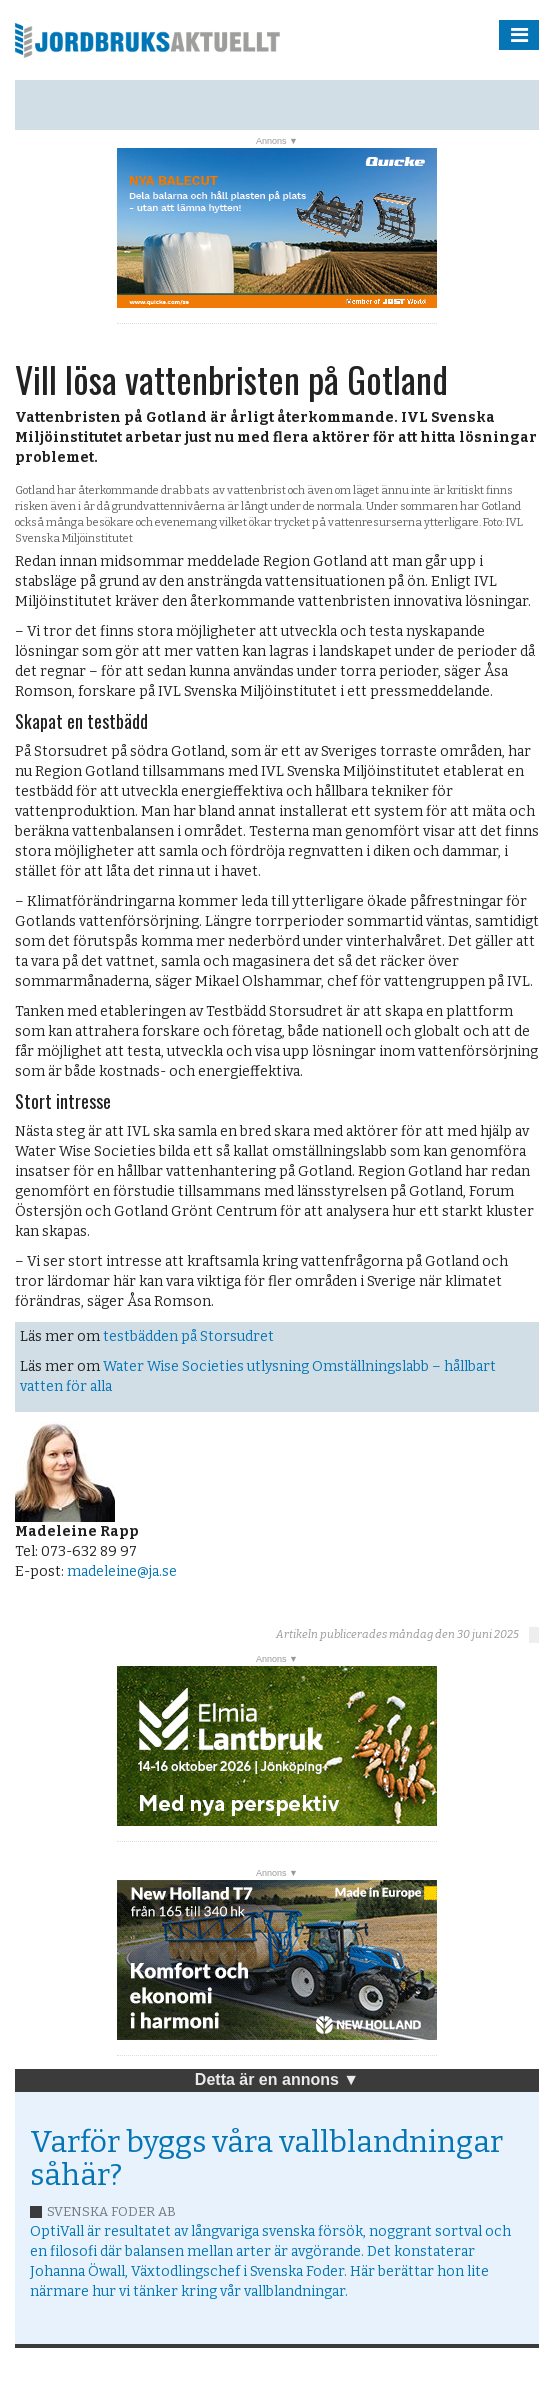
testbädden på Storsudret (188, 1336)
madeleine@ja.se (122, 1571)
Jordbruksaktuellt (147, 40)
